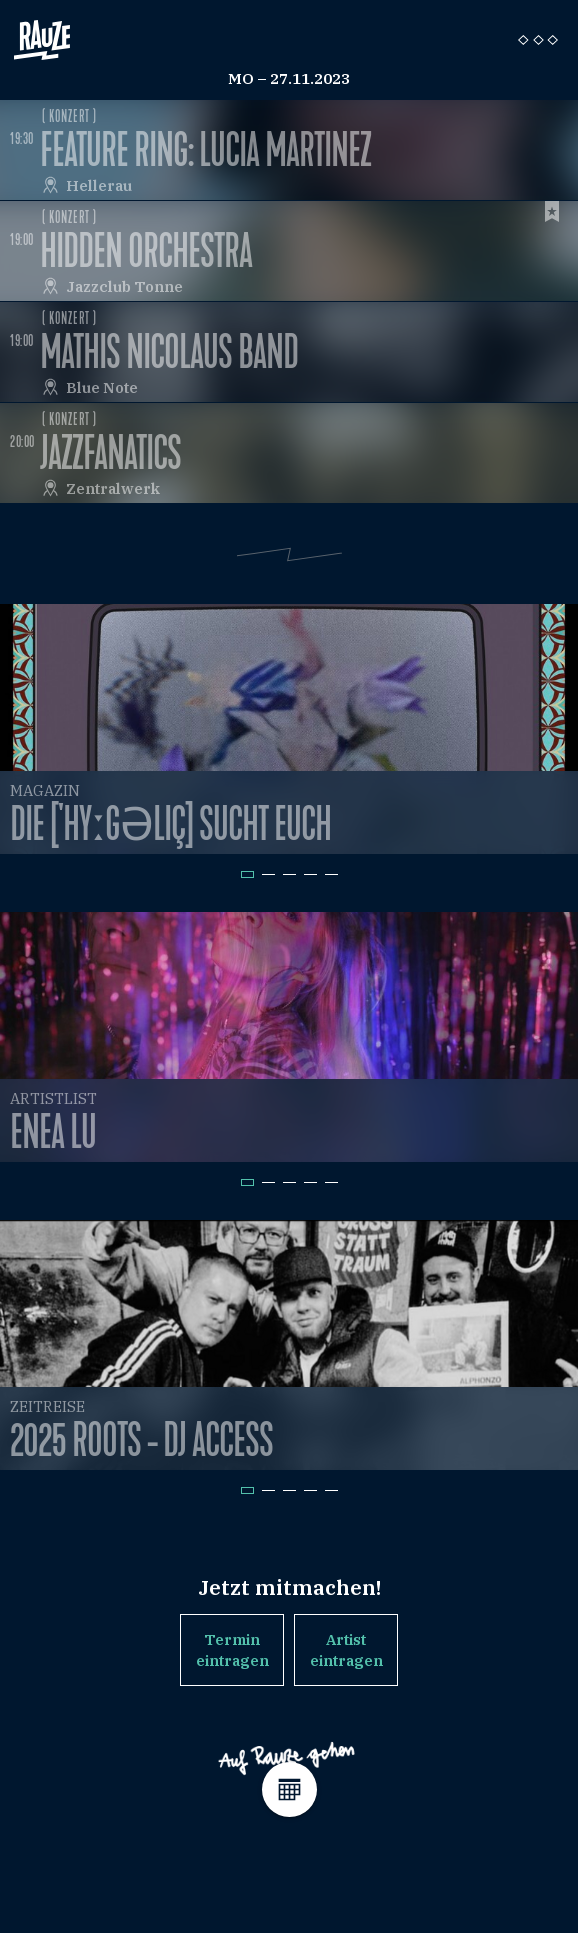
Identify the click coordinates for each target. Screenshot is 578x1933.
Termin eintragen (232, 1650)
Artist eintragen (346, 1650)
